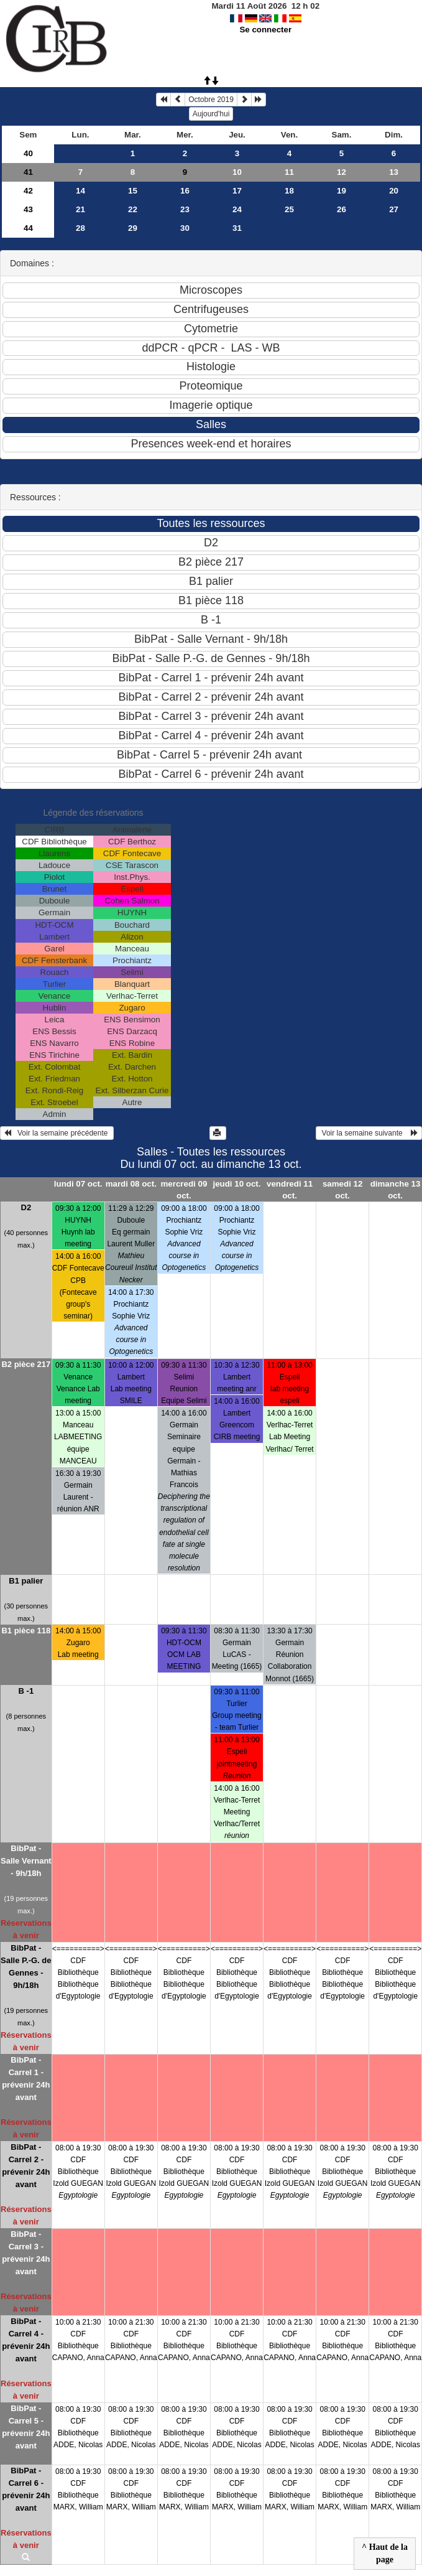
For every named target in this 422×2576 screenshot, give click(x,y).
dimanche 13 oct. (395, 1189)
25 (289, 209)
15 (132, 190)
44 (28, 228)
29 (132, 228)
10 (237, 172)
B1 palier (26, 1580)
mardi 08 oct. (131, 1183)
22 (132, 209)
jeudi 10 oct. (236, 1183)
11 (289, 172)
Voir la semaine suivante (368, 1133)
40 (28, 153)
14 (80, 190)
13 (393, 172)
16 (185, 190)
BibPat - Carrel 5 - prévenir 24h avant (26, 2427)
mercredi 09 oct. (183, 1189)
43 (28, 209)
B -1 (26, 1691)
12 (341, 172)
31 (237, 228)
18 (289, 190)
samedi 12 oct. (342, 1189)
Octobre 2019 (211, 99)
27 (393, 209)
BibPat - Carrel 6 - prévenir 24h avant (26, 2489)
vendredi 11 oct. (290, 1189)
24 (237, 209)
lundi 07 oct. (78, 1183)
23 (185, 209)
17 (237, 190)
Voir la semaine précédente (57, 1133)
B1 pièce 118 (25, 1630)
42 (28, 190)
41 (28, 172)
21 (80, 209)
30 (185, 228)
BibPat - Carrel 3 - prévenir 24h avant (26, 2252)
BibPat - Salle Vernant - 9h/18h (26, 1861)
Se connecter (265, 29)
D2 (26, 1207)
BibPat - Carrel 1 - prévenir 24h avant (26, 2078)
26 (341, 209)
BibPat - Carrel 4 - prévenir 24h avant (26, 2340)
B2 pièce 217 (25, 1364)
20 (393, 190)
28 (80, 228)
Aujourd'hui (211, 114)
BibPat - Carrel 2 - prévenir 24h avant (26, 2165)
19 (341, 190)
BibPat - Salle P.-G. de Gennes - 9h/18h (26, 1966)
